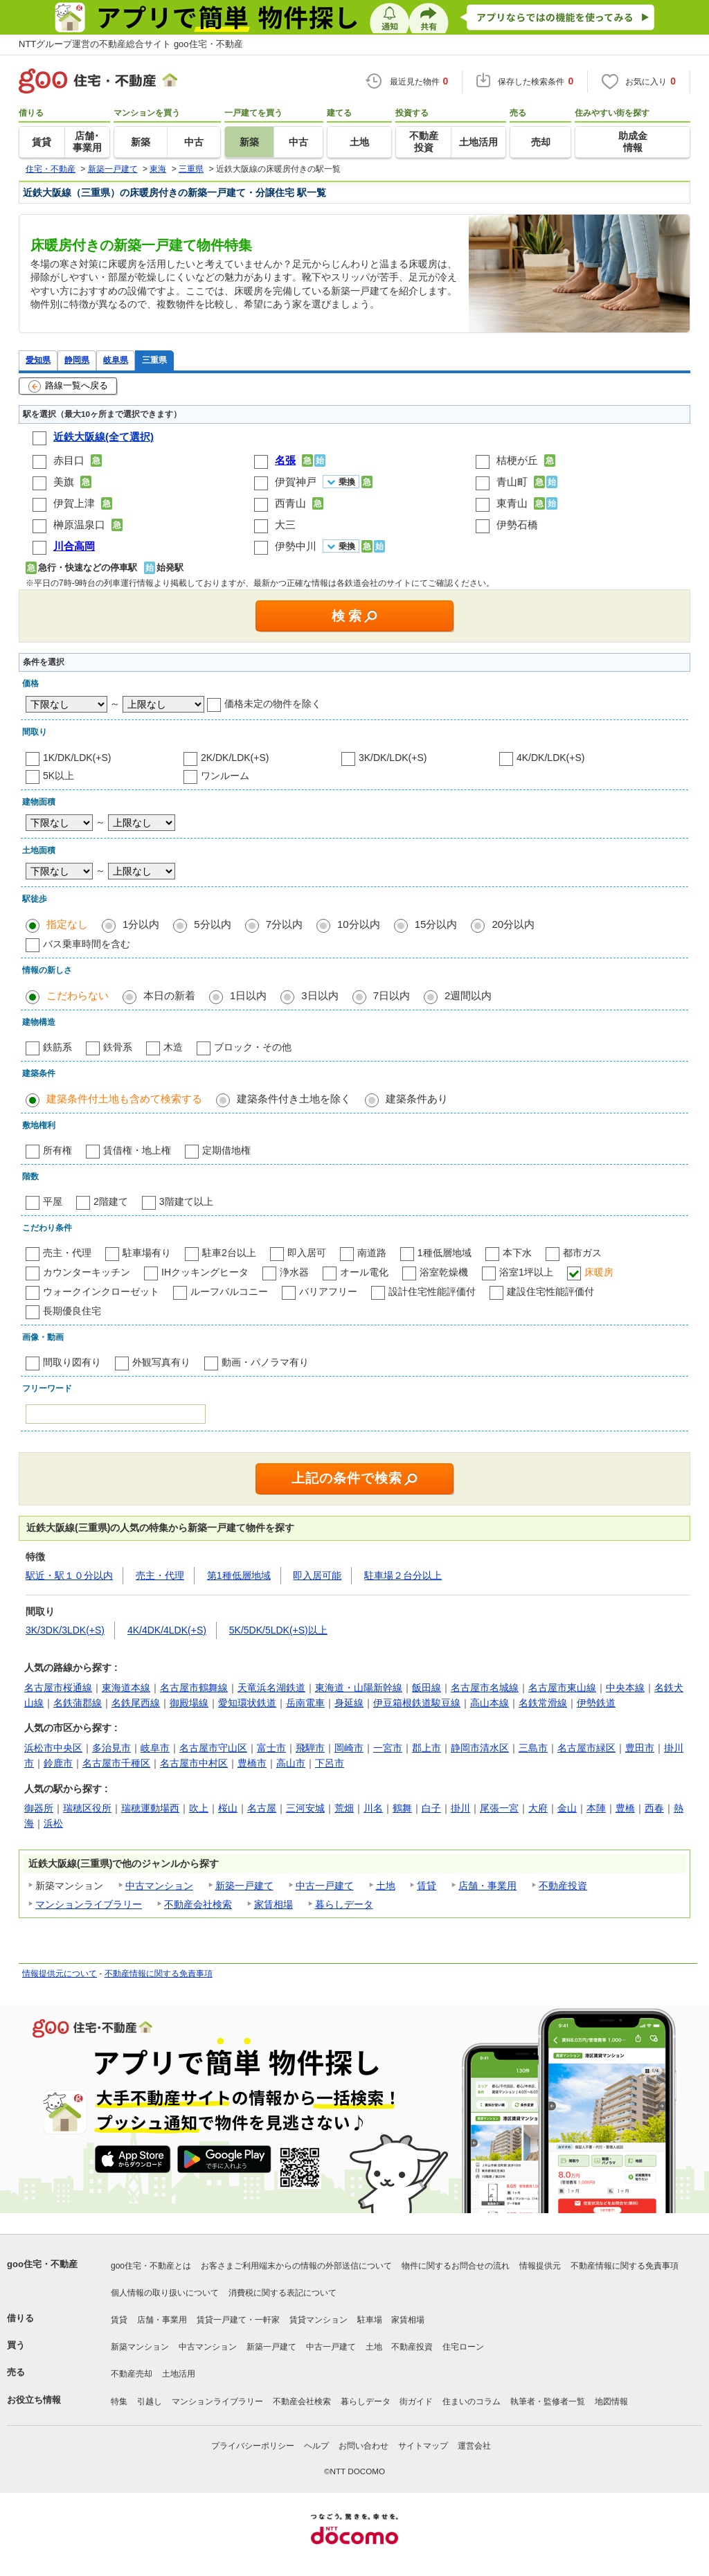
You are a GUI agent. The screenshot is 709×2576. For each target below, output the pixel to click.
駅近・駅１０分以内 (69, 1575)
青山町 (512, 482)
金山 (567, 1808)
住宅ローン (463, 2347)
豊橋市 (252, 1763)
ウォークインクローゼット (101, 1291)
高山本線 (489, 1702)
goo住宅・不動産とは (151, 2266)
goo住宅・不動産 (42, 2264)
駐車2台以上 (229, 1252)
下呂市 (329, 1763)
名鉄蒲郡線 (77, 1702)
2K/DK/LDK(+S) (235, 757)
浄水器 (294, 1272)
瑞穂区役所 (87, 1808)
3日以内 (319, 995)
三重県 (154, 359)
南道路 (371, 1252)
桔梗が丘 (517, 460)
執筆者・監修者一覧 (547, 2401)
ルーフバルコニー (229, 1291)
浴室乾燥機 (444, 1272)
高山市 (290, 1763)
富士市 (271, 1747)
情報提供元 (540, 2266)
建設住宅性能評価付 (550, 1291)
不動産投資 (563, 1885)
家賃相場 (273, 1904)
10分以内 (358, 924)
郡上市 (426, 1747)
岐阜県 (115, 359)
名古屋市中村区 (194, 1763)
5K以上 (58, 775)
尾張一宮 (499, 1808)
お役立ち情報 (34, 2400)
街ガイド (416, 2401)
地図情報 (611, 2401)
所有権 (57, 1150)
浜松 (53, 1823)
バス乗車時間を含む (86, 943)
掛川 (460, 1808)
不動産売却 (131, 2374)
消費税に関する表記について (282, 2293)
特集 (119, 2401)
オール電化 (364, 1272)
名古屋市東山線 (562, 1687)
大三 (285, 524)
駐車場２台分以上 (403, 1575)
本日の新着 (169, 995)
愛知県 (38, 359)
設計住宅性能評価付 (432, 1291)
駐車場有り (147, 1252)
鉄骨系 (117, 1047)
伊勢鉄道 (596, 1702)
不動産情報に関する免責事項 (159, 1973)
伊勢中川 (295, 546)
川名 (373, 1808)
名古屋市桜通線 (58, 1687)
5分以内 (212, 924)
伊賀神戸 (295, 482)
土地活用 (178, 2374)
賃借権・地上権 (137, 1150)
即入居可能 (317, 1575)
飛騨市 (310, 1747)
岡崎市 (349, 1747)
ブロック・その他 (252, 1047)
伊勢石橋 (517, 524)
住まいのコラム (471, 2401)
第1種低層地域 (239, 1575)
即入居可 (306, 1252)
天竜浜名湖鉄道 (271, 1687)
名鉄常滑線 (543, 1702)
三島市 (533, 1747)
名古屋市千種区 (116, 1763)
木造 (173, 1047)
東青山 (512, 503)
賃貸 (426, 1885)
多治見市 (111, 1747)
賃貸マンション (318, 2320)
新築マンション (140, 2347)
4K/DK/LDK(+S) (550, 757)
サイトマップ (423, 2446)
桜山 (227, 1808)
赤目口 (68, 460)
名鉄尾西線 (135, 1702)
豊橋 (625, 1808)
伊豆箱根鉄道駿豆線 (416, 1702)
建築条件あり (417, 1098)
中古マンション (159, 1885)
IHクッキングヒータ (205, 1272)
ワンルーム (225, 775)
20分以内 (513, 924)
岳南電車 (305, 1702)
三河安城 (305, 1808)
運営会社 (474, 2446)
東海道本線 (126, 1687)
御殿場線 (189, 1702)
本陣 (596, 1808)
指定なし (67, 924)
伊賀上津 (74, 503)
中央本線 (625, 1687)
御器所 (38, 1808)
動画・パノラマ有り (265, 1362)
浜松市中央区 (53, 1747)
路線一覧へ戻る (68, 386)
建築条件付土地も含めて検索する (124, 1098)
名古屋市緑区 (586, 1747)
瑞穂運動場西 (150, 1808)
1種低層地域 (445, 1252)
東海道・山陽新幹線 (358, 1687)
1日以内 (248, 995)
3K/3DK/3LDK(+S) (65, 1630)
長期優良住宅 (72, 1310)
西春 (654, 1808)
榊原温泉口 (79, 524)
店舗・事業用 (487, 1885)
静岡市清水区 (480, 1747)
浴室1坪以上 (526, 1272)
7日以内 (391, 995)
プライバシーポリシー (252, 2446)
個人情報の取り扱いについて (165, 2293)
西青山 (290, 503)
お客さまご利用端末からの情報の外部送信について (296, 2266)
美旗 (63, 482)
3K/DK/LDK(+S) (393, 757)
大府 (538, 1808)
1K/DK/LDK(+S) (77, 757)
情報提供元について (59, 1973)
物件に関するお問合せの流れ (456, 2266)
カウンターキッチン (86, 1272)
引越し (149, 2401)
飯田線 (426, 1687)
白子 (431, 1808)
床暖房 (598, 1272)
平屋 (52, 1201)
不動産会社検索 (198, 1904)
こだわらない (77, 995)
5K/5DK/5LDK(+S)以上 (278, 1630)
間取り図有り (72, 1362)
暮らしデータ (344, 1904)
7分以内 (284, 924)
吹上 (198, 1808)
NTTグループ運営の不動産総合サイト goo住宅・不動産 (131, 44)
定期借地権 (226, 1150)
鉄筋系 (57, 1047)
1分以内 (141, 924)
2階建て (110, 1201)
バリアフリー (328, 1291)
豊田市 (639, 1747)
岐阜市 (155, 1747)
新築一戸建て (244, 1885)
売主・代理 (67, 1252)
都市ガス (582, 1252)
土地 (385, 1885)
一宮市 (387, 1747)
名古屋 (261, 1808)
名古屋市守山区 (213, 1747)
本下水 (517, 1252)
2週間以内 (468, 995)
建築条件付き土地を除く (294, 1098)
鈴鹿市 (58, 1763)
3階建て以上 (186, 1201)
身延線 (349, 1702)
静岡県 (76, 359)
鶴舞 (402, 1808)
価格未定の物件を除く (272, 703)
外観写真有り (161, 1362)
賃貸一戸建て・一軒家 (238, 2320)
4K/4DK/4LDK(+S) (166, 1630)
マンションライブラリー (88, 1904)
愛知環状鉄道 (247, 1702)
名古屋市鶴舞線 (194, 1687)
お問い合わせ (363, 2446)
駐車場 (369, 2320)
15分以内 (436, 924)
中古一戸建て (325, 1885)
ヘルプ (316, 2446)
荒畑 (344, 1808)
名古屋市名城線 (485, 1687)
